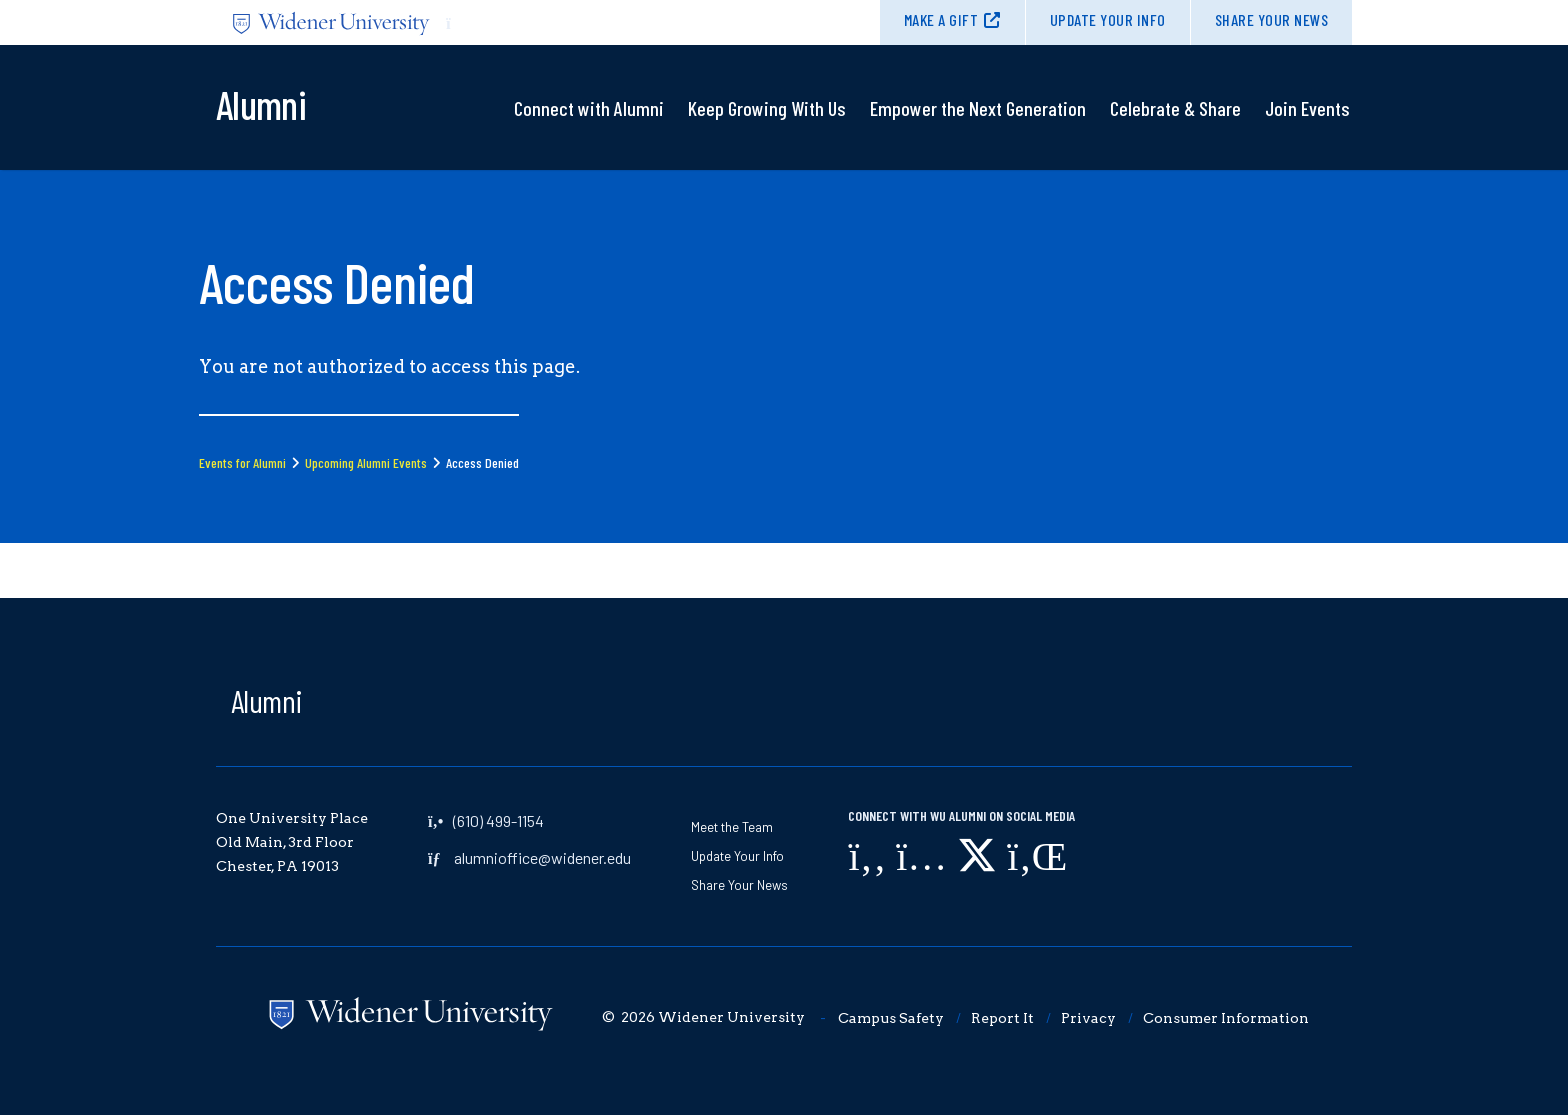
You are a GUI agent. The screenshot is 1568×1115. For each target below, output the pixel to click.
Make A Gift (941, 19)
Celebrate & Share (1175, 108)
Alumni (267, 700)
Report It (1002, 1018)
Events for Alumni (242, 462)
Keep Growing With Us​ (767, 108)
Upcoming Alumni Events (366, 462)
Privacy (1088, 1018)
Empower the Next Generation (978, 108)
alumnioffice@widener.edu (542, 857)
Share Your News (1272, 19)
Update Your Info (1108, 19)
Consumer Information (1226, 1018)
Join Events (1307, 108)
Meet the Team (732, 827)
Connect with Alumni (589, 108)
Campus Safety (891, 1018)
